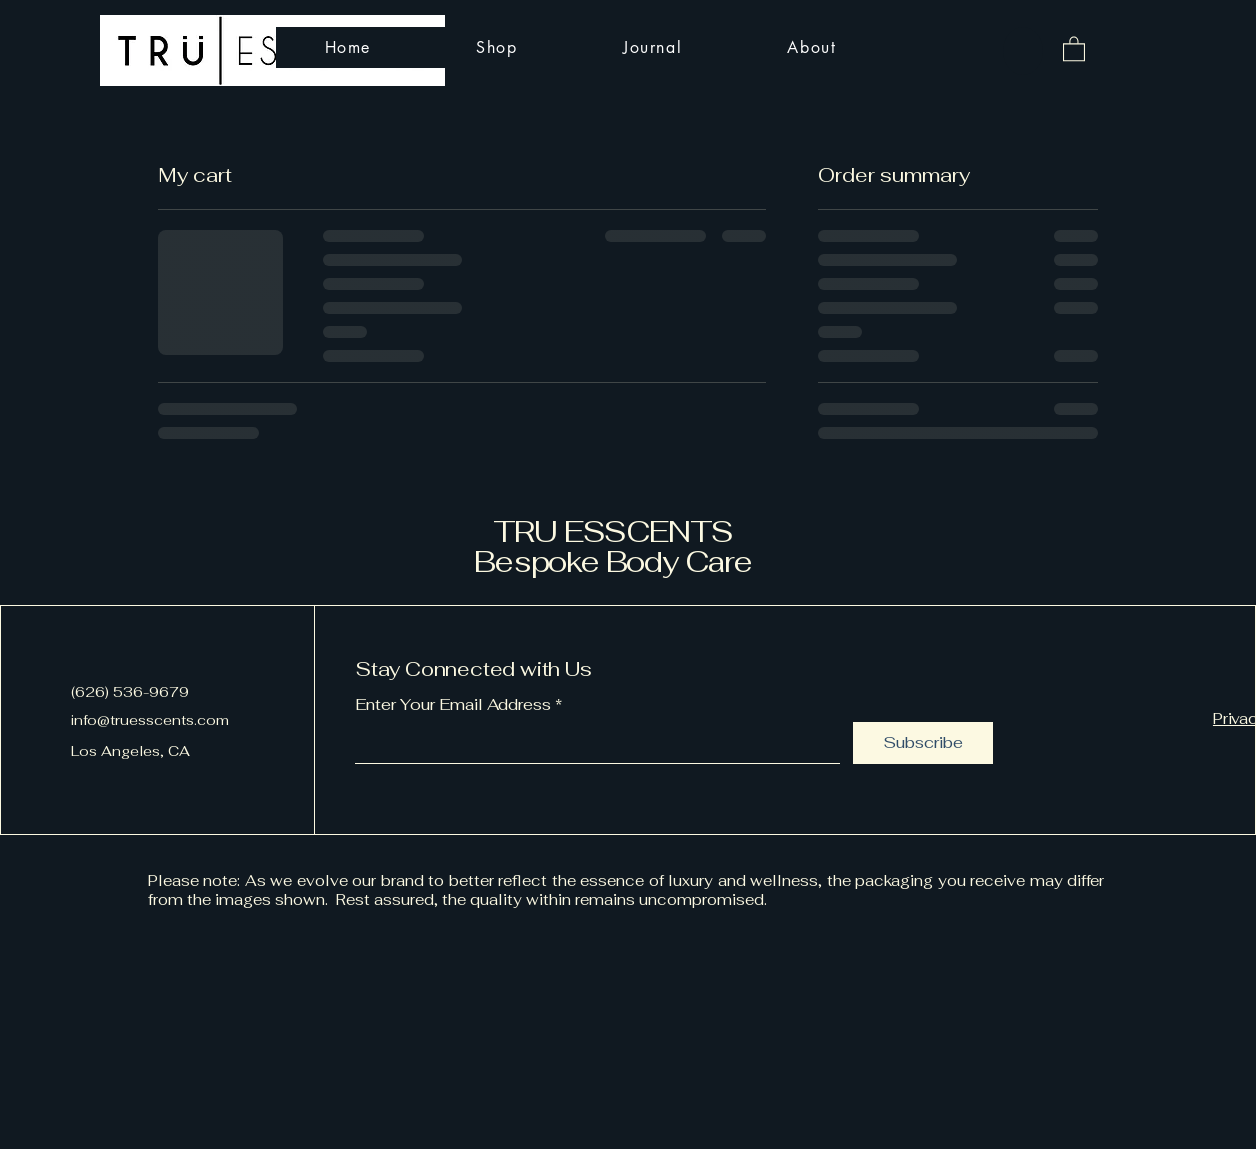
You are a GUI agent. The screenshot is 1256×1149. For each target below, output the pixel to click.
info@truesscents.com (150, 720)
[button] (1074, 48)
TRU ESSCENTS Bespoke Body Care (613, 546)
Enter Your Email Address (453, 705)
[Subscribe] (923, 743)
